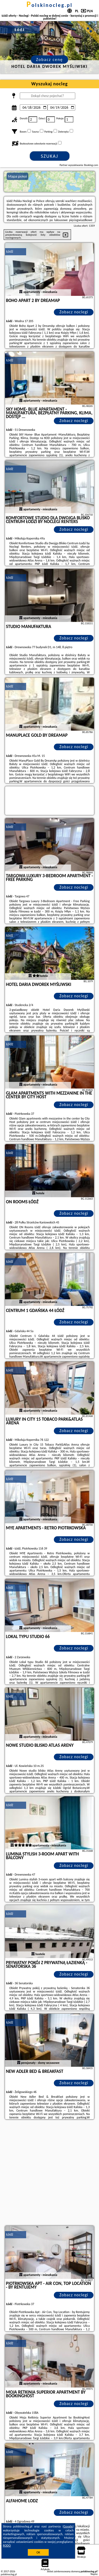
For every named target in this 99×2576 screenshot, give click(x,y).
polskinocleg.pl (49, 5)
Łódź (9, 251)
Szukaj (49, 156)
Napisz (94, 2574)
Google (68, 2526)
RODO (7, 2545)
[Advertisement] (49, 2173)
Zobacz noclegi (73, 311)
